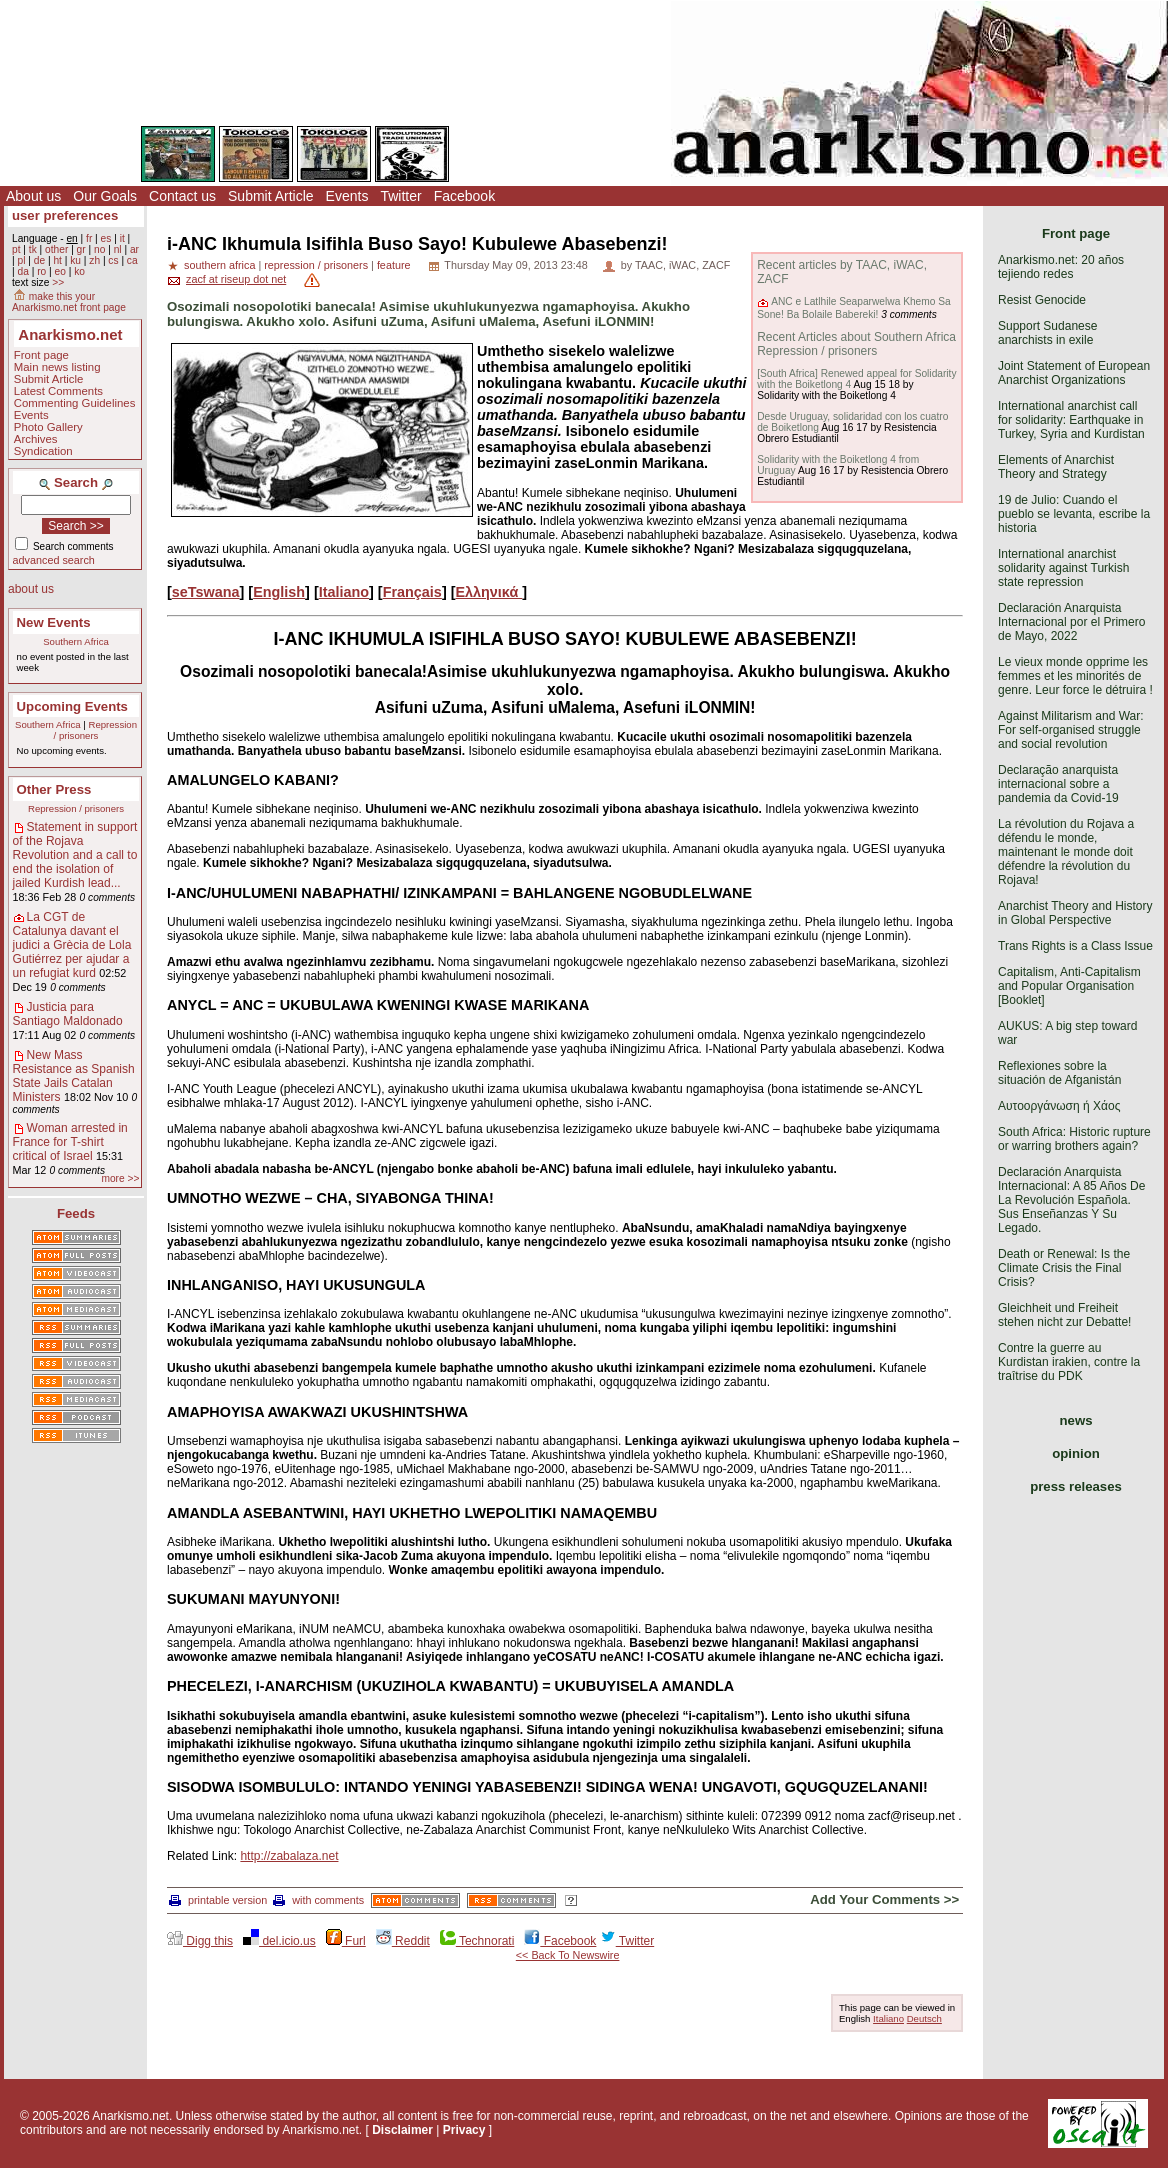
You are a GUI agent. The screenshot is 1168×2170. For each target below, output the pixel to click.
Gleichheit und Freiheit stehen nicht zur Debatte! (1064, 1315)
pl (21, 260)
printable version (218, 1900)
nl (118, 249)
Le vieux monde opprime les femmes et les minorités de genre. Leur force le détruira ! (1075, 676)
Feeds (76, 1213)
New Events (54, 622)
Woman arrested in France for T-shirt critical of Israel (70, 1142)
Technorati (477, 1941)
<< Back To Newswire (568, 1955)
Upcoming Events (72, 706)
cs (113, 260)
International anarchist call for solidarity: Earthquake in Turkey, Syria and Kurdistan (1071, 420)
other (56, 249)
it (122, 238)
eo (60, 271)
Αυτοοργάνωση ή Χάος (1059, 1106)
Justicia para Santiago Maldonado (68, 1014)
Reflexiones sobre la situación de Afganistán (1059, 1073)
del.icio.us (279, 1941)
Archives (36, 439)
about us (31, 589)
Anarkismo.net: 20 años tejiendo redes (1061, 267)
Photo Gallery (48, 427)
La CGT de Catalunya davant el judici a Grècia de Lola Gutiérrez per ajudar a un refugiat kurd (72, 945)
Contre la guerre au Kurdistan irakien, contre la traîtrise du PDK (1069, 1362)
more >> (120, 1178)
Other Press (54, 789)
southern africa (219, 265)
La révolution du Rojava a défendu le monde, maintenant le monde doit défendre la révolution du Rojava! (1066, 852)
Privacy (464, 2130)
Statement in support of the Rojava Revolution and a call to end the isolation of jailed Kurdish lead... (75, 855)
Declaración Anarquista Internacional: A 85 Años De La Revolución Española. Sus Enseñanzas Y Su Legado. (1071, 1200)
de (39, 260)
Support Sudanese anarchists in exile (1047, 333)
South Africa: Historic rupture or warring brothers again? (1074, 1139)
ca (132, 260)
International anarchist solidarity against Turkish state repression (1063, 568)
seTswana (206, 592)
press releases (1076, 1486)
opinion (1076, 1453)
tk (33, 249)
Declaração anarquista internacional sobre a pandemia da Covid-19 (1058, 784)
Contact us (182, 196)
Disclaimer (402, 2130)
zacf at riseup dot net (236, 279)
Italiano (344, 592)
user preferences (65, 215)
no (99, 249)
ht (57, 260)
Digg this (200, 1941)
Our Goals (105, 196)
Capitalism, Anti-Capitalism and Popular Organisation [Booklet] (1069, 986)
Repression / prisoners (95, 730)
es (106, 238)
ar (134, 249)
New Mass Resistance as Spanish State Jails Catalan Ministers (74, 1076)
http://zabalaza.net (289, 1856)
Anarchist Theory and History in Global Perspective (1075, 913)
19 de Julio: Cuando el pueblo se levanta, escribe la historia (1074, 514)
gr (81, 249)
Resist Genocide (1042, 300)
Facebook (464, 196)
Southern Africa (76, 641)
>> (58, 282)
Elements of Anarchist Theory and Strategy (1056, 467)
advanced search (54, 560)
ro (41, 271)
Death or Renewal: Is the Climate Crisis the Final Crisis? (1064, 1268)
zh (94, 260)
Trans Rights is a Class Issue (1075, 946)
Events (347, 196)
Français (412, 592)
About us (33, 196)
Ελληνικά (488, 592)
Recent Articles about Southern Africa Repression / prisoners (856, 344)
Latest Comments (58, 391)
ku (75, 260)
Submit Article (271, 196)
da (22, 271)
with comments (318, 1900)
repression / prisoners (316, 265)
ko (79, 271)
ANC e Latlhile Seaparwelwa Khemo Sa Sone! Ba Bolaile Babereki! (854, 307)
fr (89, 238)
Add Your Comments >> (884, 1899)
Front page (41, 355)
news (1076, 1420)
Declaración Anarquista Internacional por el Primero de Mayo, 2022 (1071, 622)
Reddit (403, 1941)
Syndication (43, 451)
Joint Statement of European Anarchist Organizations (1074, 373)
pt (16, 249)
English (279, 592)
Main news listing (57, 367)
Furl (346, 1941)
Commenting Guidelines (75, 403)
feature (394, 265)
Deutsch (924, 2018)
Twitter (400, 196)
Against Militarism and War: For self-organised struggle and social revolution (1071, 730)
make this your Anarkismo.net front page (69, 302)
